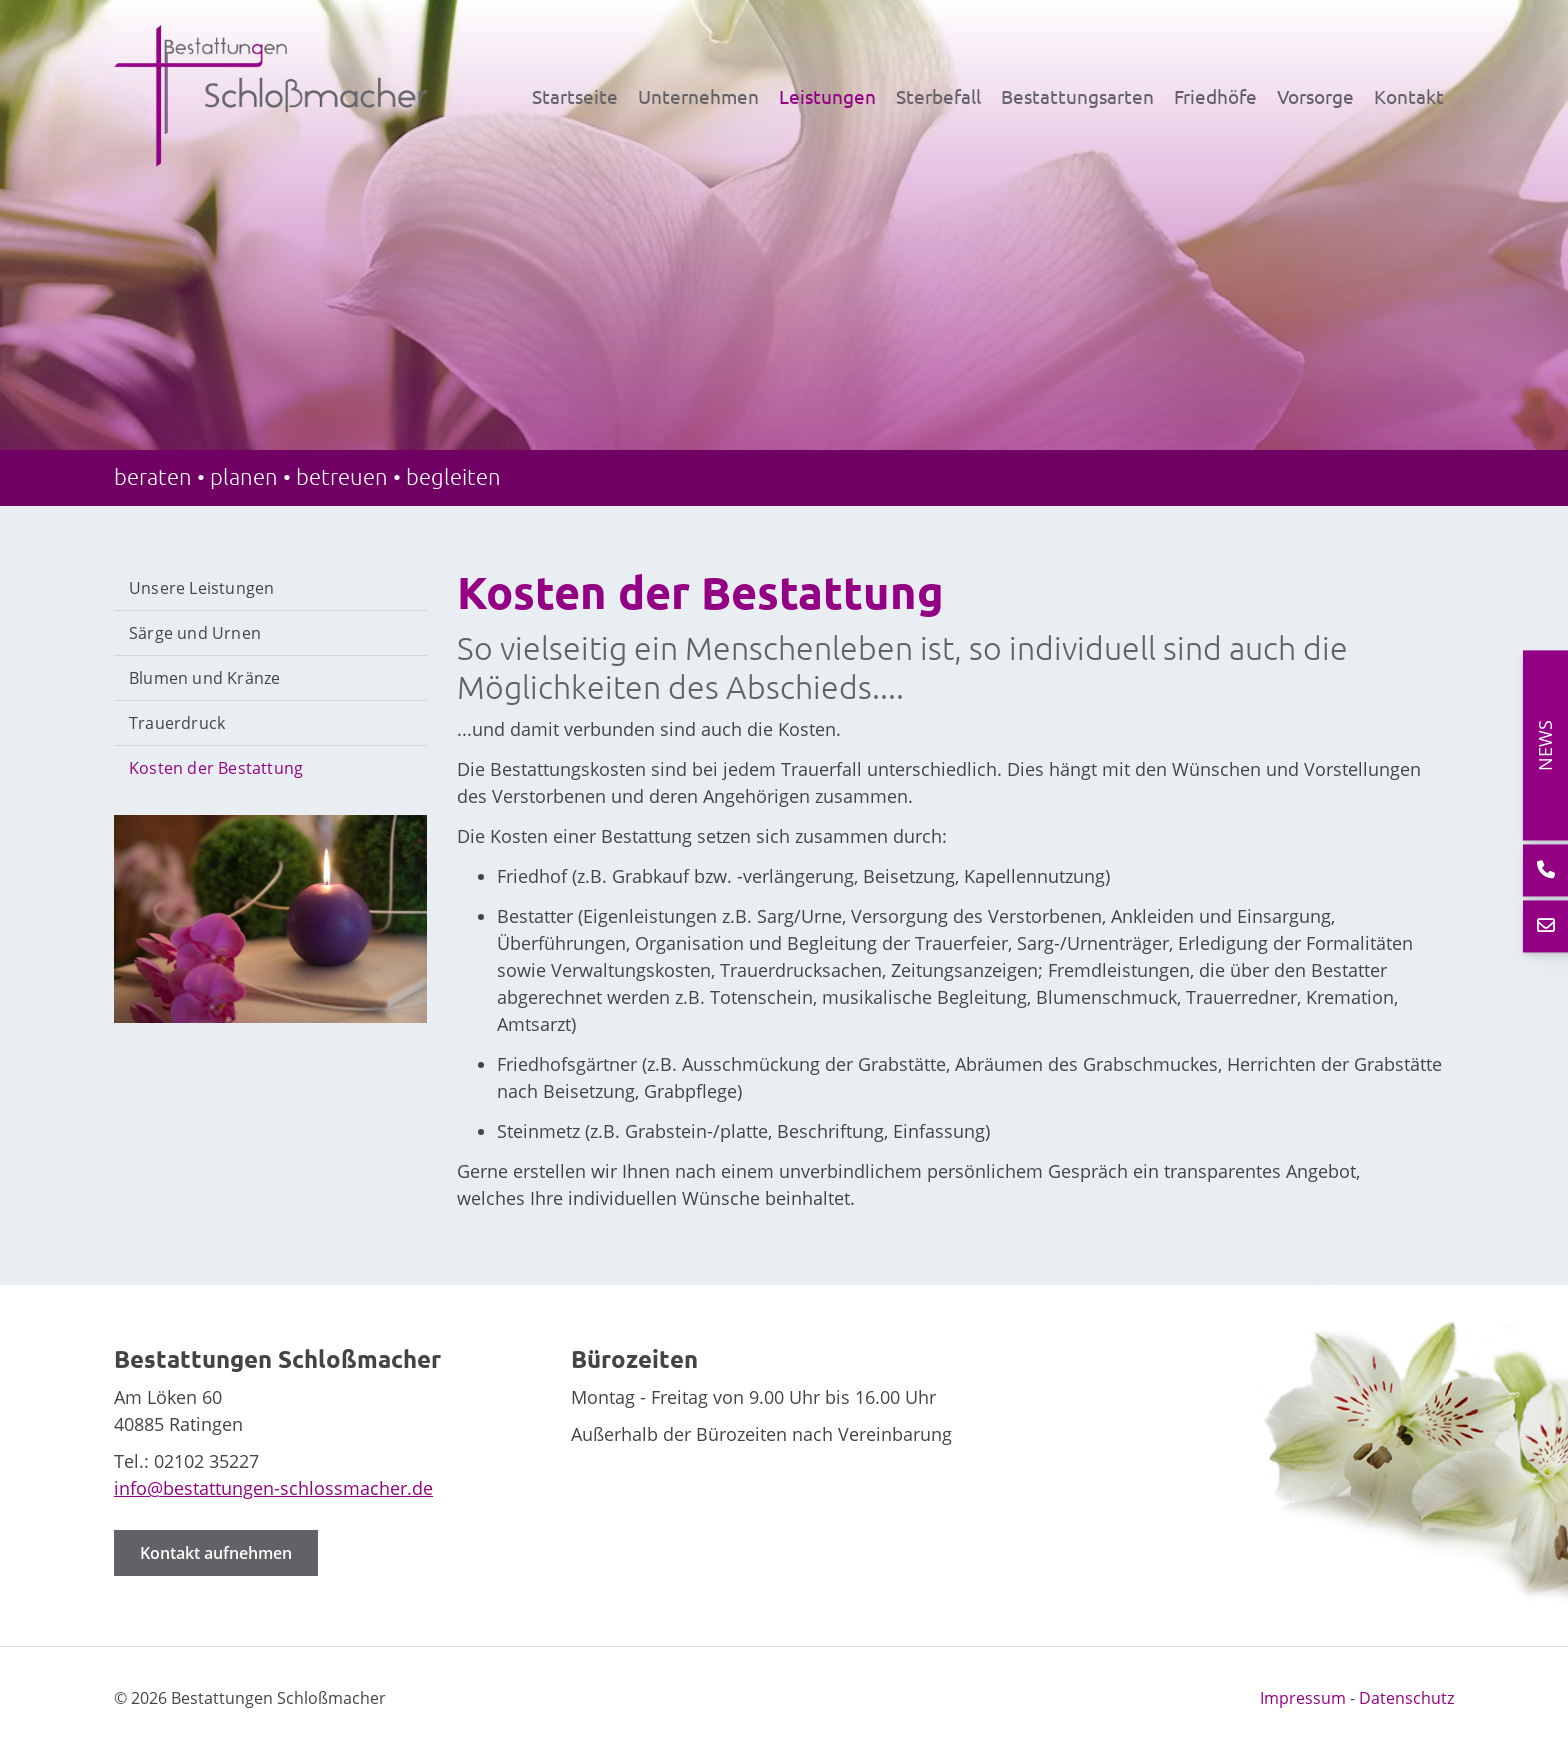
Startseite (575, 96)
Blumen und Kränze (204, 678)
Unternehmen (698, 96)
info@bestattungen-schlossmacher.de (273, 1488)
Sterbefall (938, 96)
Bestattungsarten (1077, 96)
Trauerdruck (177, 723)
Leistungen (827, 96)
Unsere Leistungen (201, 588)
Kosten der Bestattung (216, 768)
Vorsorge (1315, 96)
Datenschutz (1406, 1698)
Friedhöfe (1215, 96)
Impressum (1303, 1698)
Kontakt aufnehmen (216, 1553)
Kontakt (1409, 96)
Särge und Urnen (195, 633)
